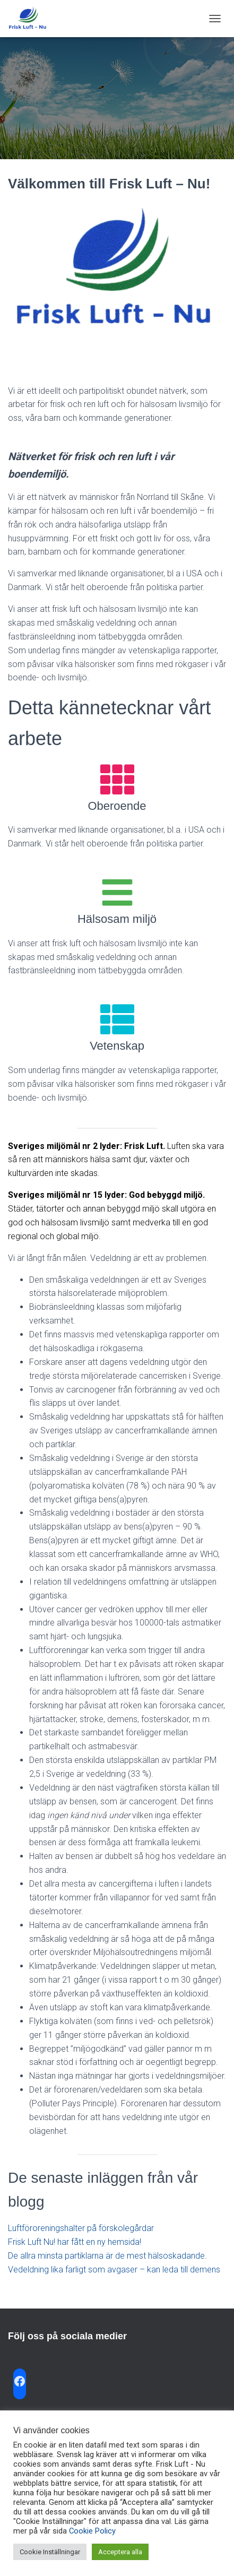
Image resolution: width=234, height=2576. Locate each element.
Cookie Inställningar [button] (50, 2552)
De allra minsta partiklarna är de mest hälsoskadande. (107, 2256)
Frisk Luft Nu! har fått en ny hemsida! (74, 2242)
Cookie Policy (92, 2531)
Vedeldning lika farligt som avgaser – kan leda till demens (114, 2269)
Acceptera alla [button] (120, 2552)
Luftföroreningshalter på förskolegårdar (81, 2228)
